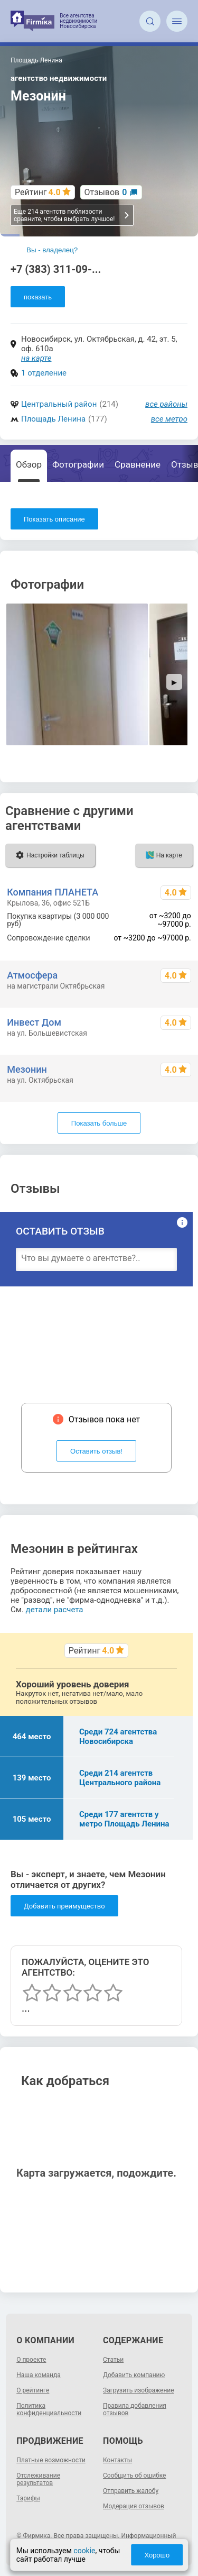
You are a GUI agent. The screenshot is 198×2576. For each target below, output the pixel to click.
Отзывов (105, 192)
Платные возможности (51, 2460)
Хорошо (156, 2555)
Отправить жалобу (130, 2491)
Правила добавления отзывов (134, 2409)
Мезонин (27, 1069)
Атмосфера (32, 975)
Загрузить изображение (138, 2390)
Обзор (29, 464)
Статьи (113, 2359)
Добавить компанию (134, 2375)
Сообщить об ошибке (134, 2475)
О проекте (31, 2359)
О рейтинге (32, 2390)
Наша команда (38, 2375)
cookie (84, 2550)
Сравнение (138, 464)
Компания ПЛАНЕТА (52, 892)
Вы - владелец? (52, 250)
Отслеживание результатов (38, 2479)
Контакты (117, 2460)
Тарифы (28, 2498)
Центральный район (59, 404)
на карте (36, 358)
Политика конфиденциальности (48, 2409)
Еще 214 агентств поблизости (72, 215)
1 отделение (44, 373)
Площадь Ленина (53, 419)
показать (38, 297)
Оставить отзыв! (96, 1451)
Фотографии (78, 464)
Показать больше (99, 1123)
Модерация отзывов (133, 2506)
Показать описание (54, 519)
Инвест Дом (34, 1022)
